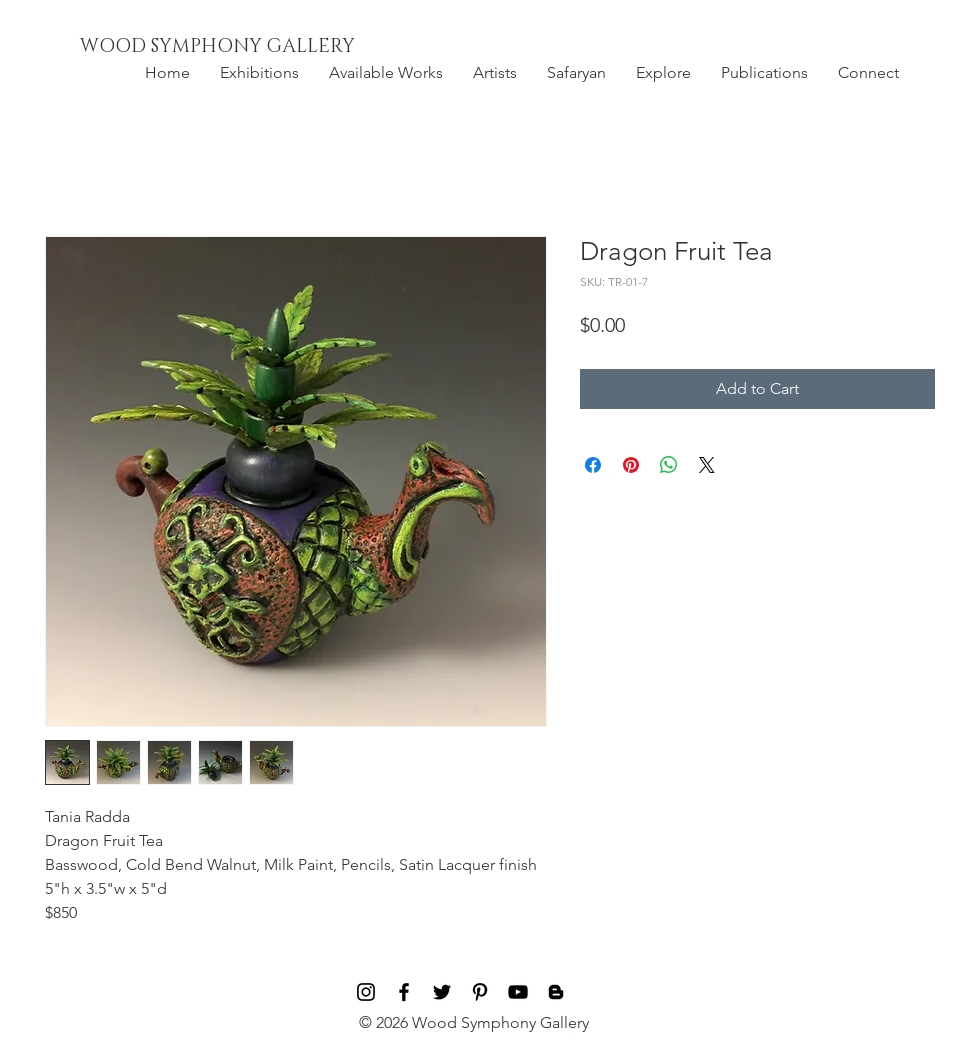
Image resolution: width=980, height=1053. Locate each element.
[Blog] (556, 992)
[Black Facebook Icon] (404, 992)
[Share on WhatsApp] (669, 465)
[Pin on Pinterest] (631, 465)
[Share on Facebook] (593, 465)
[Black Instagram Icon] (366, 992)
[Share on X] (707, 465)
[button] (259, 73)
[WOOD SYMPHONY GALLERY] (263, 47)
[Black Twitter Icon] (442, 992)
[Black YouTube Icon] (518, 992)
